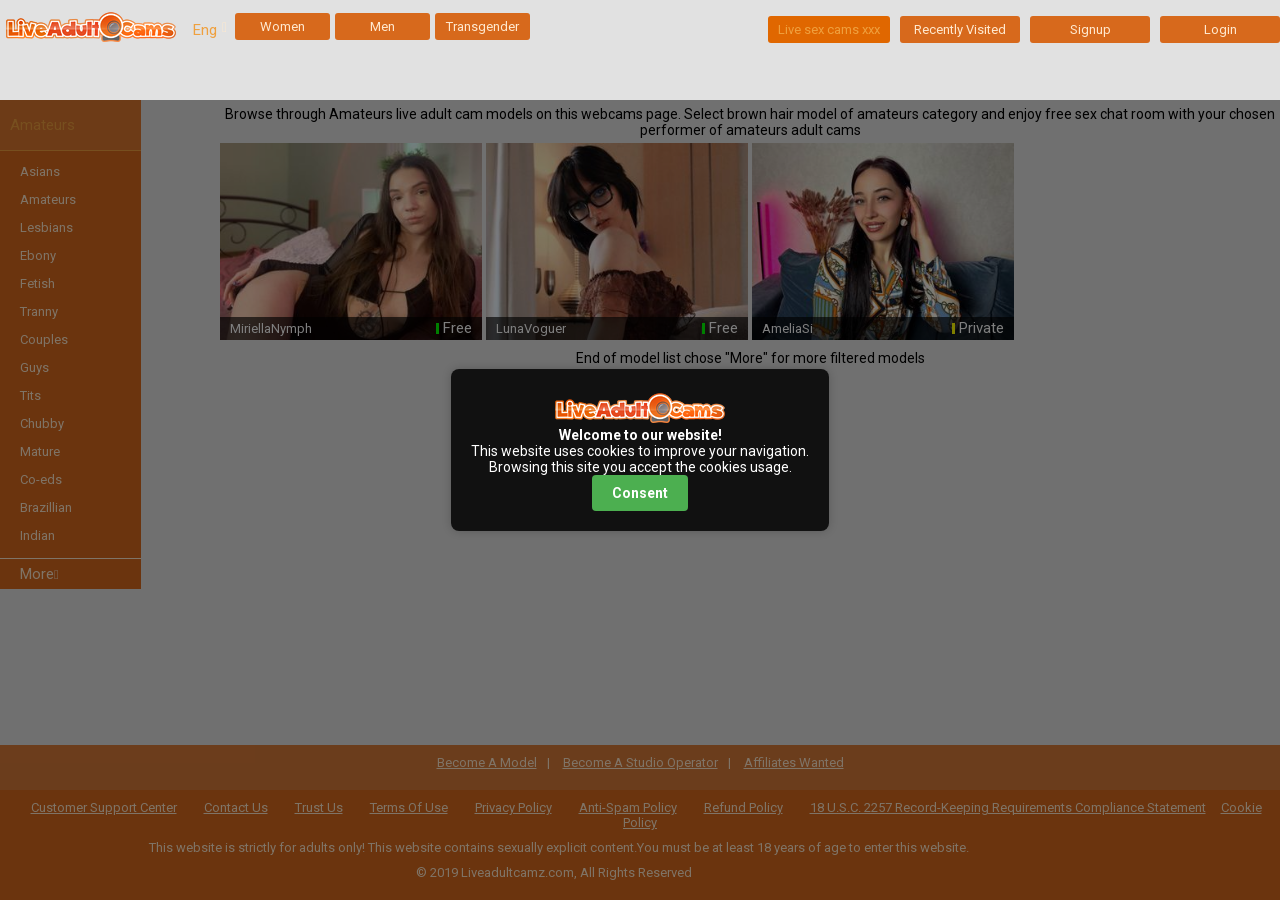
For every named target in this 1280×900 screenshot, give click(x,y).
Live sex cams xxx (829, 29)
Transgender (482, 26)
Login (1220, 29)
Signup (1090, 29)
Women (282, 26)
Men (382, 26)
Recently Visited (960, 29)
